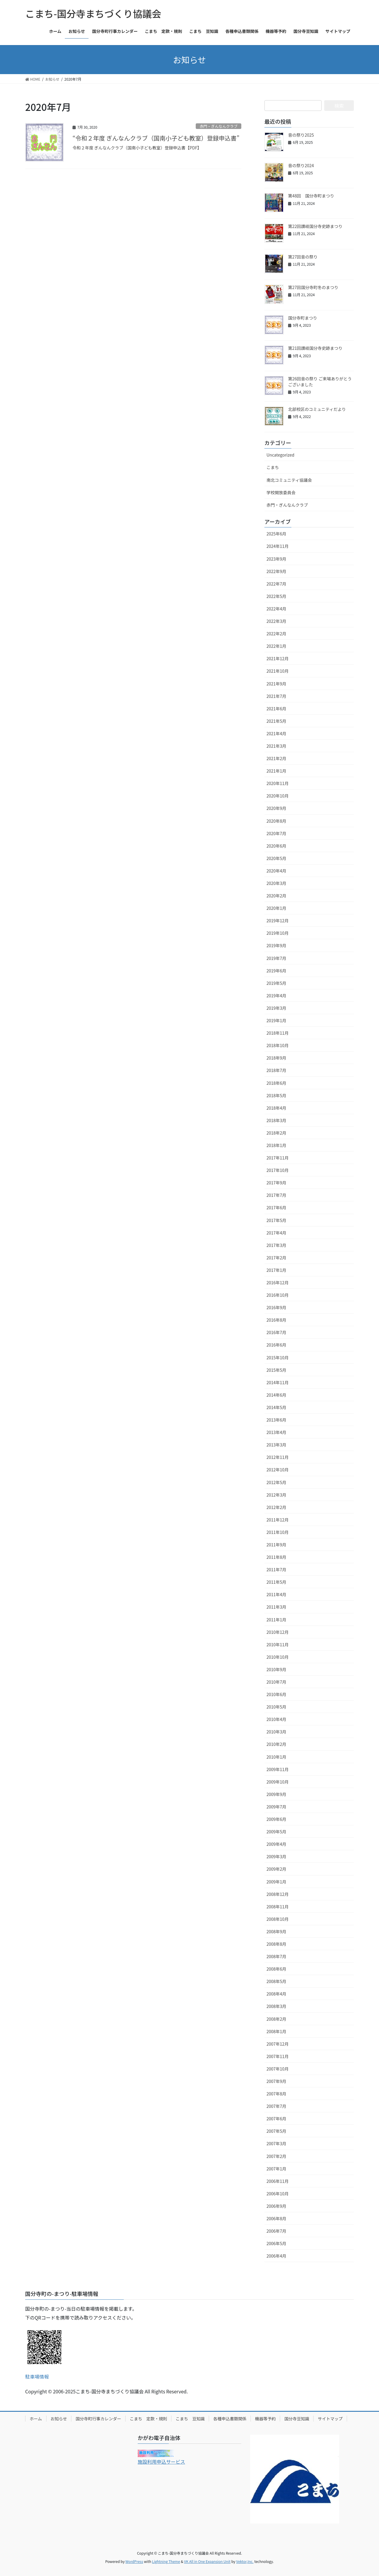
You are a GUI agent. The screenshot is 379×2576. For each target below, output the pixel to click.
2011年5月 (276, 1582)
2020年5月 (276, 858)
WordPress (134, 2561)
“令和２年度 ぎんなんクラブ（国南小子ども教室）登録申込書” (156, 138)
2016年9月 (276, 1307)
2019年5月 (276, 983)
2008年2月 (276, 2019)
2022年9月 (276, 571)
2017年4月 (276, 1233)
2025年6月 (276, 534)
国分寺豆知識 (296, 2419)
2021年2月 (276, 758)
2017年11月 (277, 1158)
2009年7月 (276, 1807)
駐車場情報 (37, 2376)
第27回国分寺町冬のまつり (313, 287)
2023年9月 (276, 559)
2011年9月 (276, 1545)
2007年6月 (276, 2119)
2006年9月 (276, 2206)
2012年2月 (276, 1507)
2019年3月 (276, 1008)
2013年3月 (276, 1445)
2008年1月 (276, 2031)
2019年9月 (276, 945)
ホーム (36, 2419)
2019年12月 (277, 920)
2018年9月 (276, 1058)
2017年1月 (276, 1270)
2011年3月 (276, 1607)
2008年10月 (277, 1919)
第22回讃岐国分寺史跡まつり (315, 226)
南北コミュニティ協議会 (289, 480)
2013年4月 (276, 1432)
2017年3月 (276, 1245)
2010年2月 (276, 1744)
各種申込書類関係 (229, 2419)
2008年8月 (276, 1944)
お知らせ (59, 2419)
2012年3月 (276, 1495)
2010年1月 (276, 1757)
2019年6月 (276, 971)
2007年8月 (276, 2094)
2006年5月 (276, 2243)
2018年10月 (277, 1045)
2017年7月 (276, 1195)
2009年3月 (276, 1856)
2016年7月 (276, 1332)
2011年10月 (277, 1532)
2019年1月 (276, 1020)
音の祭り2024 (301, 165)
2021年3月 (276, 746)
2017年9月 (276, 1183)
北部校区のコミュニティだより (317, 409)
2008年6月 (276, 1969)
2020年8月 (276, 821)
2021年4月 (276, 733)
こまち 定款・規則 (148, 2419)
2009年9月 (276, 1794)
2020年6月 (276, 846)
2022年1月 (276, 646)
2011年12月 (277, 1520)
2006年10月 (277, 2194)
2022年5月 (276, 596)
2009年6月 (276, 1819)
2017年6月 (276, 1207)
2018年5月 (276, 1095)
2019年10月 (277, 933)
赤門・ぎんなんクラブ (218, 126)
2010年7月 (276, 1682)
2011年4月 (276, 1594)
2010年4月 (276, 1719)
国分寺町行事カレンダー (98, 2419)
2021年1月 (276, 771)
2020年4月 (276, 871)
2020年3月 (276, 883)
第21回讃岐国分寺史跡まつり (315, 348)
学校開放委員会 (281, 492)
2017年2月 (276, 1258)
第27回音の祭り (303, 257)
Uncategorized (280, 455)
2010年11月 (277, 1644)
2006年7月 (276, 2231)
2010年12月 (277, 1632)
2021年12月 (277, 658)
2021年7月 (276, 696)
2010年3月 (276, 1732)
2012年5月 (276, 1482)
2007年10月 (277, 2069)
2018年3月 (276, 1120)
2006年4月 (276, 2256)
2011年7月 (276, 1569)
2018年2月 (276, 1133)
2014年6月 (276, 1395)
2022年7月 (276, 584)
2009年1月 (276, 1882)
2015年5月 (276, 1370)
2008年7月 (276, 1956)
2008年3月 (276, 2006)
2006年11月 (277, 2181)
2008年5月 (276, 1981)
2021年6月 (276, 709)
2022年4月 (276, 609)
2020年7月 (276, 833)
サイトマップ (330, 2419)
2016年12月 (277, 1282)
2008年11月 (277, 1907)
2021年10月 (277, 671)
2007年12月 (277, 2044)
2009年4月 (276, 1844)
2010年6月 (276, 1694)
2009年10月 (277, 1782)
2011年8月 (276, 1557)
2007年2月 (276, 2156)
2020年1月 (276, 908)
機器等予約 (265, 2419)
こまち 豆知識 (190, 2419)
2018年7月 (276, 1070)
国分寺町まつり (302, 318)
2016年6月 (276, 1345)
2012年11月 (277, 1457)
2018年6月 (276, 1083)
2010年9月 (276, 1669)
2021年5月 (276, 721)
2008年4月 (276, 1994)
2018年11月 (277, 1033)
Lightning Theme (166, 2561)
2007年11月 (277, 2056)
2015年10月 (277, 1357)
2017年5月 (276, 1220)
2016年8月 (276, 1320)
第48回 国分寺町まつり (311, 196)
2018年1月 (276, 1145)
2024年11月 (277, 546)
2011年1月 (276, 1620)
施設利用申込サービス (161, 2461)
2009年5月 (276, 1832)
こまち (272, 467)
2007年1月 (276, 2169)
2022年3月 (276, 621)
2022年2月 (276, 634)
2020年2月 (276, 896)
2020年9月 (276, 808)
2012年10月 (277, 1470)
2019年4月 (276, 996)
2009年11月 (277, 1769)
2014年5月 (276, 1407)
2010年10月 (277, 1657)
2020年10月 (277, 796)
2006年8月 (276, 2218)
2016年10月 (277, 1295)
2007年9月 (276, 2081)
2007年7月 (276, 2106)
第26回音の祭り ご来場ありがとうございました (320, 381)
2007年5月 (276, 2131)
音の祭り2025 (301, 135)
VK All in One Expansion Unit (207, 2561)
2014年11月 (277, 1382)
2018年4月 (276, 1108)
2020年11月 (277, 783)
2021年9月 (276, 684)
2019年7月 (276, 958)
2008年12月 (277, 1894)
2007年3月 (276, 2143)
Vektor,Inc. (244, 2561)
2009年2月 (276, 1869)
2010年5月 (276, 1707)
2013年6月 (276, 1420)
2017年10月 (277, 1170)
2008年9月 (276, 1931)
